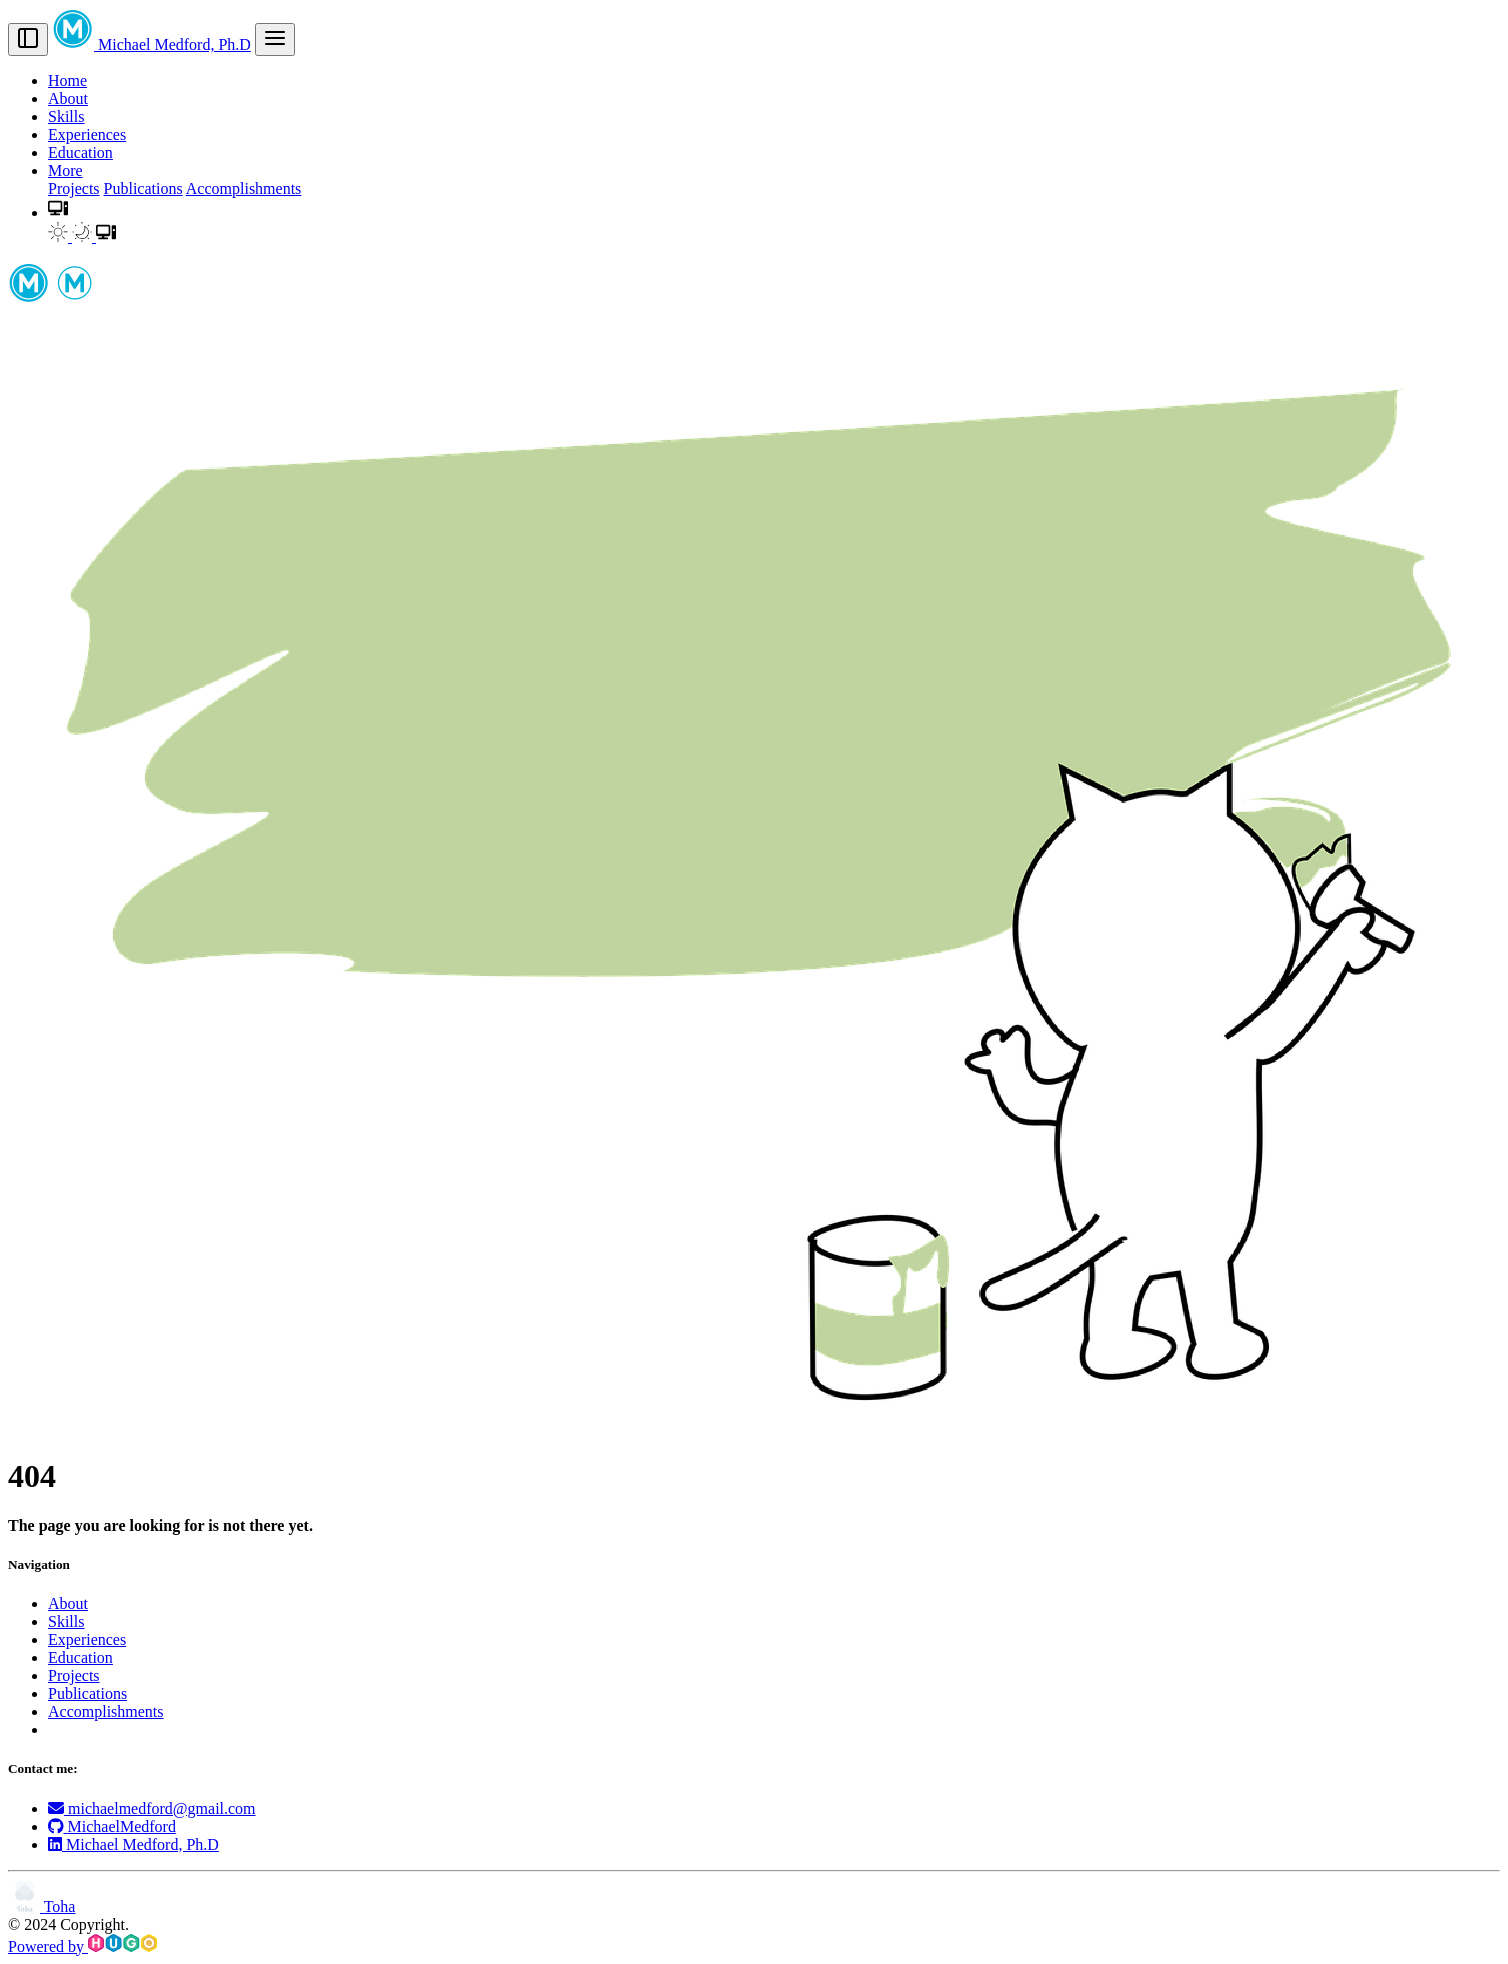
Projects (74, 188)
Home (67, 80)
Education (80, 152)
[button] (58, 212)
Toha (41, 1906)
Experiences (87, 134)
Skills (66, 116)
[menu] (275, 39)
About (68, 98)
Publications (143, 188)
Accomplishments (244, 188)
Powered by (82, 1946)
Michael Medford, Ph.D (151, 44)
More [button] (65, 170)
